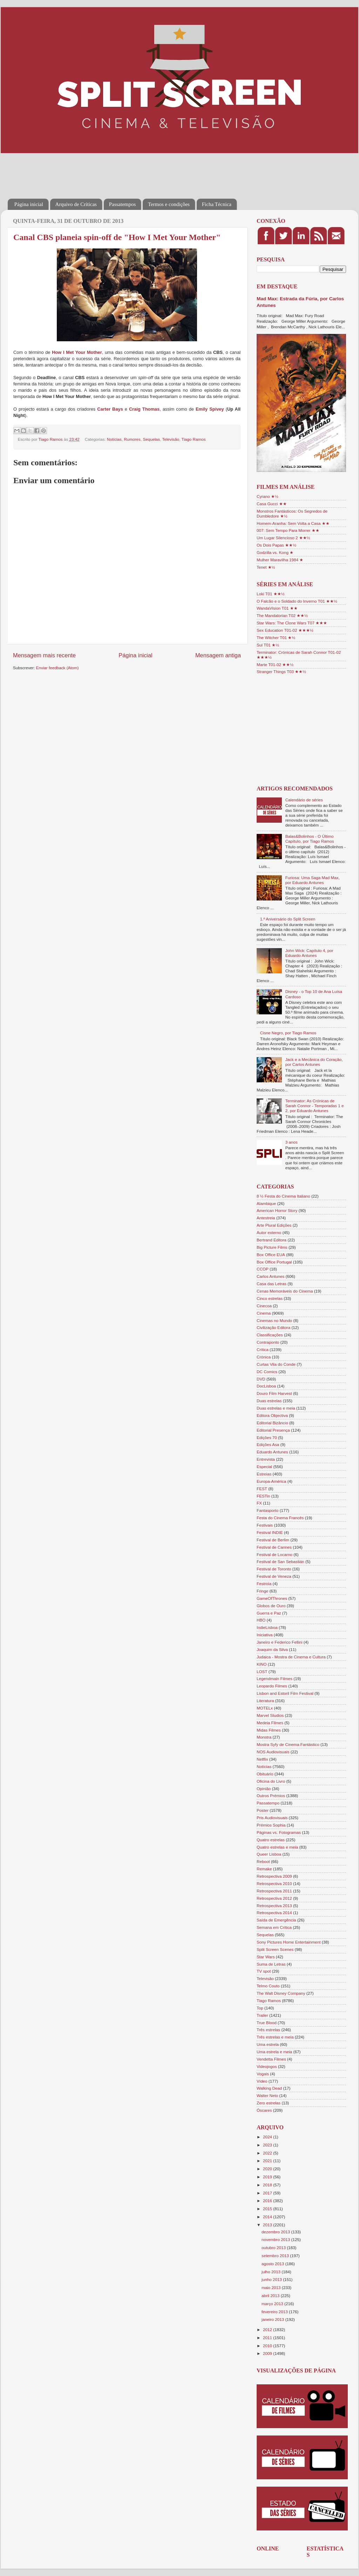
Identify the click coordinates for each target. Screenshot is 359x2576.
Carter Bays (110, 409)
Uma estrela (268, 2044)
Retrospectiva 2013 (274, 1905)
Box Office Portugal (274, 1262)
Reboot (263, 1861)
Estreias (264, 1474)
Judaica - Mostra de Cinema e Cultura (291, 1656)
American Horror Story (277, 1210)
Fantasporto (267, 1510)
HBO (261, 1620)
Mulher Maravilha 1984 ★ (280, 559)
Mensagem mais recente (44, 655)
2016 (268, 2200)
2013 (268, 2224)
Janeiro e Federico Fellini (280, 1642)
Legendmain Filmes (274, 1678)
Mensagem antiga (218, 655)
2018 (268, 2185)
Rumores (132, 439)
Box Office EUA (271, 1254)
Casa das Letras (271, 1283)
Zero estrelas (268, 2103)
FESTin (263, 1496)
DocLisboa (266, 1386)
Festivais (265, 1525)
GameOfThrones (272, 1598)
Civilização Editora (273, 1327)
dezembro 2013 (276, 2231)
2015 (268, 2208)
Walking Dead (269, 2088)
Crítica (263, 1349)
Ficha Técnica (216, 204)
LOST (262, 1671)
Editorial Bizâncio (272, 1422)
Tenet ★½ (266, 567)
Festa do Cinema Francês (280, 1517)
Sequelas (151, 439)
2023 (268, 2145)
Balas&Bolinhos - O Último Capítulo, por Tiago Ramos (309, 838)
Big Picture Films (272, 1247)
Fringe (262, 1591)
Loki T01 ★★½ (271, 593)
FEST (262, 1488)
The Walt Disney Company (281, 1993)
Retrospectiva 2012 (274, 1898)
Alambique (266, 1203)
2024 (268, 2137)
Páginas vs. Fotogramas (279, 1832)
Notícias (114, 439)
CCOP (263, 1269)
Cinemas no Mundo (274, 1320)
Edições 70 (267, 1437)
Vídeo (262, 2081)
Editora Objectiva (272, 1415)
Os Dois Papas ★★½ (276, 545)
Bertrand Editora (271, 1240)
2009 (268, 2353)
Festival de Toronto (274, 1569)
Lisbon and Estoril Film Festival (285, 1693)
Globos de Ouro (271, 1605)
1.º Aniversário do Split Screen (288, 919)
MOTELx (265, 1708)
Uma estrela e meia (274, 2051)
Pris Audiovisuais (272, 1817)
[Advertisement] (135, 171)
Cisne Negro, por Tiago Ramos (288, 1032)
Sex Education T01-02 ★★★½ (285, 630)
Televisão (170, 439)
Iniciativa (264, 1634)
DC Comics (267, 1371)
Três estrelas (268, 2029)
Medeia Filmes (270, 1722)
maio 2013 (272, 2287)
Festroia (264, 1583)
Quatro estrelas (271, 1839)
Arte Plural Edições (274, 1225)
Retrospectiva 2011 (274, 1891)
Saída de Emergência (276, 1920)
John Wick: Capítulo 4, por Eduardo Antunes (309, 953)
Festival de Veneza (274, 1576)
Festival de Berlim (273, 1539)
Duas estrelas (269, 1400)
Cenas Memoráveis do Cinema (285, 1291)
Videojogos (267, 2066)
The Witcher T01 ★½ (276, 637)
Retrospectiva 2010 (274, 1883)
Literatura (265, 1700)
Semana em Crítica (274, 1927)
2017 (268, 2193)
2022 (268, 2153)
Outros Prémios (271, 1795)
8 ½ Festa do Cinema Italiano (283, 1196)
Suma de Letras (271, 1964)
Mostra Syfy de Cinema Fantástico (288, 1744)
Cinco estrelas (270, 1298)
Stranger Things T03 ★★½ (281, 671)
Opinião (264, 1788)
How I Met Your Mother (77, 352)
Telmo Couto (268, 1986)
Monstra (264, 1737)
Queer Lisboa (269, 1854)
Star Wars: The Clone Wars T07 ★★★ (292, 623)
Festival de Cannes (274, 1547)
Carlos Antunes (270, 1276)
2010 (268, 2345)
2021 (268, 2160)
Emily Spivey (210, 409)
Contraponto (268, 1342)
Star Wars (266, 1956)
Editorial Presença (273, 1430)
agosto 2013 (273, 2263)
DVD (261, 1379)
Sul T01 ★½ (268, 645)
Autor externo (269, 1232)
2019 (268, 2176)
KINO (262, 1664)
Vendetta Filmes (271, 2059)
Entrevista (266, 1459)
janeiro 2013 (273, 2319)
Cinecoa (264, 1305)
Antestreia (266, 1217)
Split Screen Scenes (275, 1949)
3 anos (291, 1142)
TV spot (264, 1971)
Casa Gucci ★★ (272, 503)
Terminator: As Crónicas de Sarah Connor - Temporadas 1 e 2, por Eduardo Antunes (314, 1105)
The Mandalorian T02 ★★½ (282, 615)
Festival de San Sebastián (280, 1561)
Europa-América (271, 1481)
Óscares (264, 2110)
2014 (268, 2216)
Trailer (262, 2015)
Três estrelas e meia (275, 2037)
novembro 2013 (276, 2239)
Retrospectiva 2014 (274, 1912)
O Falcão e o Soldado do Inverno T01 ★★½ (297, 601)
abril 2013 (271, 2295)
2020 (268, 2168)
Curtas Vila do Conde (276, 1364)
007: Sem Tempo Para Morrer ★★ (288, 530)
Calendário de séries (304, 799)
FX (259, 1503)
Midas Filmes (269, 1730)
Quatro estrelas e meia (277, 1847)
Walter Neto (267, 2095)
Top (260, 2008)
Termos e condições (169, 204)
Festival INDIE (270, 1532)
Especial (264, 1466)
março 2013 (273, 2303)
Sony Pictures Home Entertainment (289, 1942)
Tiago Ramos (193, 439)
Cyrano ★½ (267, 496)
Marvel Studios (270, 1715)
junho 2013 (272, 2279)
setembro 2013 (276, 2255)
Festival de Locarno (274, 1554)
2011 (268, 2337)
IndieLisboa (267, 1627)
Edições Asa (268, 1444)
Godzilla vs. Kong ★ (275, 552)
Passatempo (268, 1803)
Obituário (265, 1774)
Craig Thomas (144, 409)
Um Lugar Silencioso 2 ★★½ (283, 537)
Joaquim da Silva (272, 1649)
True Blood (267, 2022)
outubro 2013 (274, 2247)
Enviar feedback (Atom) (57, 667)
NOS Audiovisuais (273, 1751)
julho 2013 (272, 2271)
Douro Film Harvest (274, 1393)
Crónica (264, 1357)
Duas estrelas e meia (276, 1408)
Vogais (263, 2073)
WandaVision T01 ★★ (277, 608)
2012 (268, 2329)
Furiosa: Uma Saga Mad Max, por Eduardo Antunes (312, 880)
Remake (264, 1868)
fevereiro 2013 (275, 2311)
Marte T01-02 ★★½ (275, 664)
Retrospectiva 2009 (274, 1876)
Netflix (262, 1759)
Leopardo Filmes (272, 1686)
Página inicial (28, 204)
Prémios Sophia (271, 1825)
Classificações (270, 1334)
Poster (263, 1810)
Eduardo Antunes (272, 1452)
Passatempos (122, 204)
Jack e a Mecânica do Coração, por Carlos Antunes (314, 1062)
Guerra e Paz (269, 1613)
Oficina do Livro (271, 1781)
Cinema (264, 1313)
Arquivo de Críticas (76, 204)
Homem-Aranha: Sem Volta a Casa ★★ (293, 523)
